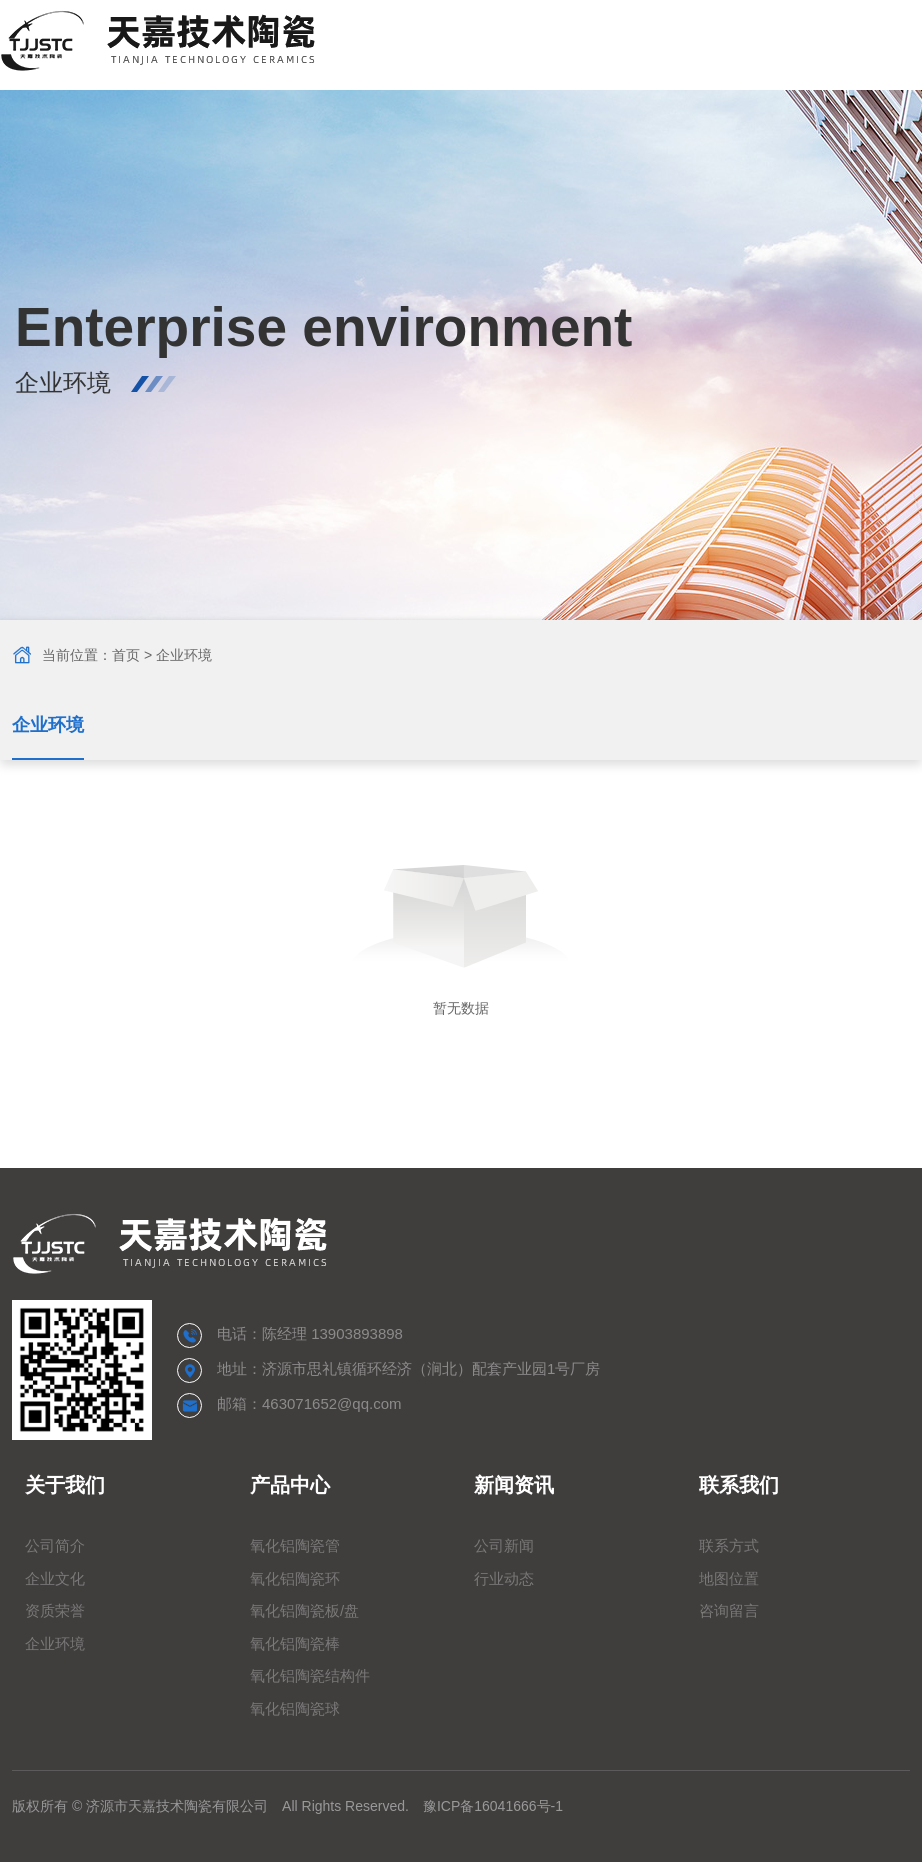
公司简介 (55, 1545)
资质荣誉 (55, 1610)
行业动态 (504, 1578)
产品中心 (290, 1485)
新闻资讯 (514, 1485)
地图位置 (729, 1578)
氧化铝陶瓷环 (295, 1578)
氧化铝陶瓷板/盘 (304, 1610)
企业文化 (55, 1578)
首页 (126, 655)
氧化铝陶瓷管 (295, 1545)
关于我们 (65, 1485)
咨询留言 (729, 1610)
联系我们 (739, 1485)
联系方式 (729, 1545)
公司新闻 (504, 1545)
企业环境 (48, 725)
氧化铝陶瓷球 (295, 1708)
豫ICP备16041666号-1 (493, 1806)
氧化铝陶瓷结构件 (310, 1675)
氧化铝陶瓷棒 (295, 1643)
